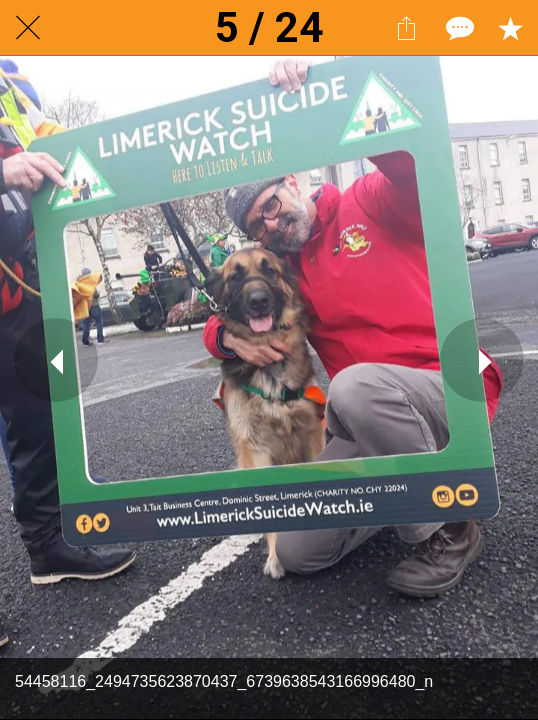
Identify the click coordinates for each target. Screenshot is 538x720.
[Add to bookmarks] (510, 28)
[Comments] (458, 28)
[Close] (28, 28)
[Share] (406, 28)
